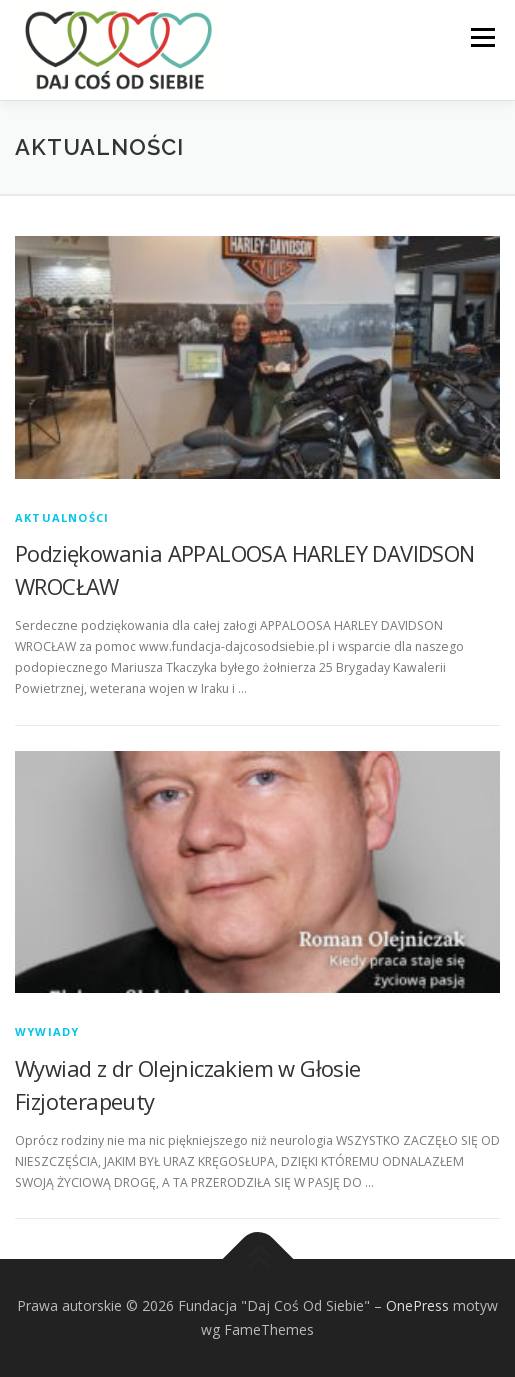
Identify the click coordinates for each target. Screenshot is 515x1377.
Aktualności (62, 517)
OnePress (417, 1305)
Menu (481, 37)
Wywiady (47, 1031)
